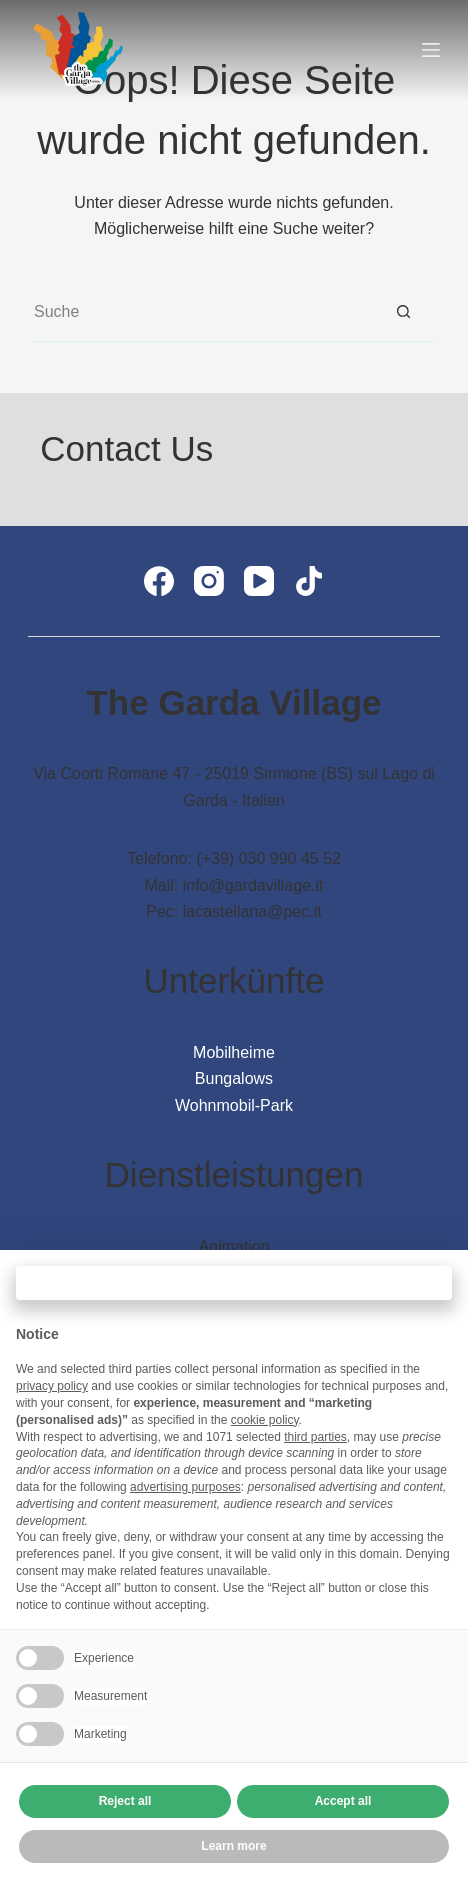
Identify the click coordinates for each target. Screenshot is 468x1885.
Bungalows (234, 1078)
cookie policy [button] (265, 1420)
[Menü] (431, 50)
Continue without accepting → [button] (233, 1282)
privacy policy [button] (52, 1386)
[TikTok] (309, 581)
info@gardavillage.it (253, 885)
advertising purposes (185, 1487)
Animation (233, 1246)
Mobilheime (234, 1052)
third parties (315, 1437)
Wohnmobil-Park (234, 1105)
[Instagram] (209, 581)
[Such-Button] (404, 313)
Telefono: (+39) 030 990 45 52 (234, 858)
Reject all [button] (125, 1801)
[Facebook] (159, 581)
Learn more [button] (233, 1846)
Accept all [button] (343, 1801)
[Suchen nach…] (204, 313)
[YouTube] (259, 581)
